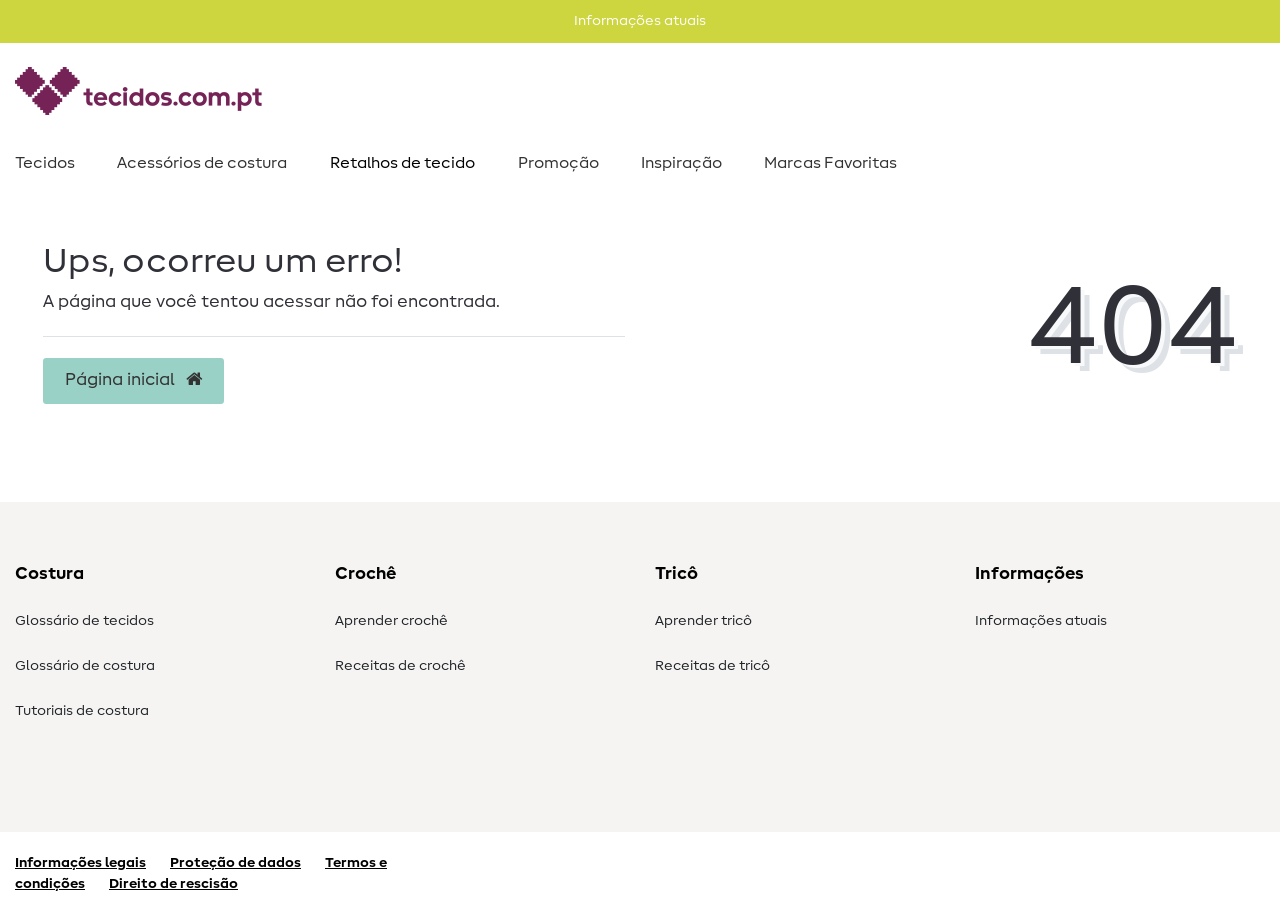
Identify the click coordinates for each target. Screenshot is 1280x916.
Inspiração (681, 163)
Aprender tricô (703, 621)
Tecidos (45, 163)
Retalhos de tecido (402, 163)
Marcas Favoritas (830, 163)
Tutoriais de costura (82, 711)
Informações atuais (1041, 621)
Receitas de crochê (400, 666)
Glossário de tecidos (84, 621)
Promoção (558, 163)
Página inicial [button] (133, 380)
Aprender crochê (391, 621)
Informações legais (80, 863)
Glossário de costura (85, 666)
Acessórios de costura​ (202, 163)
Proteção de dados (235, 863)
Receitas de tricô (712, 666)
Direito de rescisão (173, 884)
